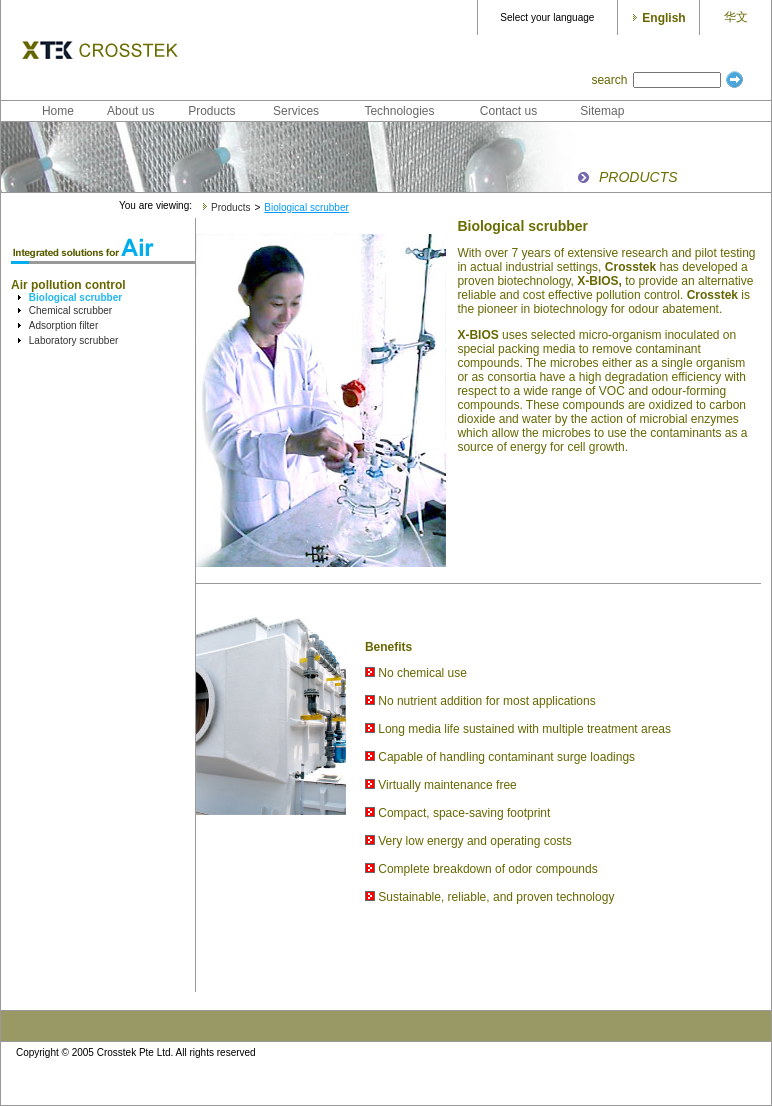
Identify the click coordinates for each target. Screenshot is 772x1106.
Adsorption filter (63, 325)
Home (58, 111)
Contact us (508, 111)
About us (130, 111)
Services (296, 111)
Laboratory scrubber (74, 340)
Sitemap (602, 111)
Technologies (399, 111)
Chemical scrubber (70, 310)
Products (211, 111)
